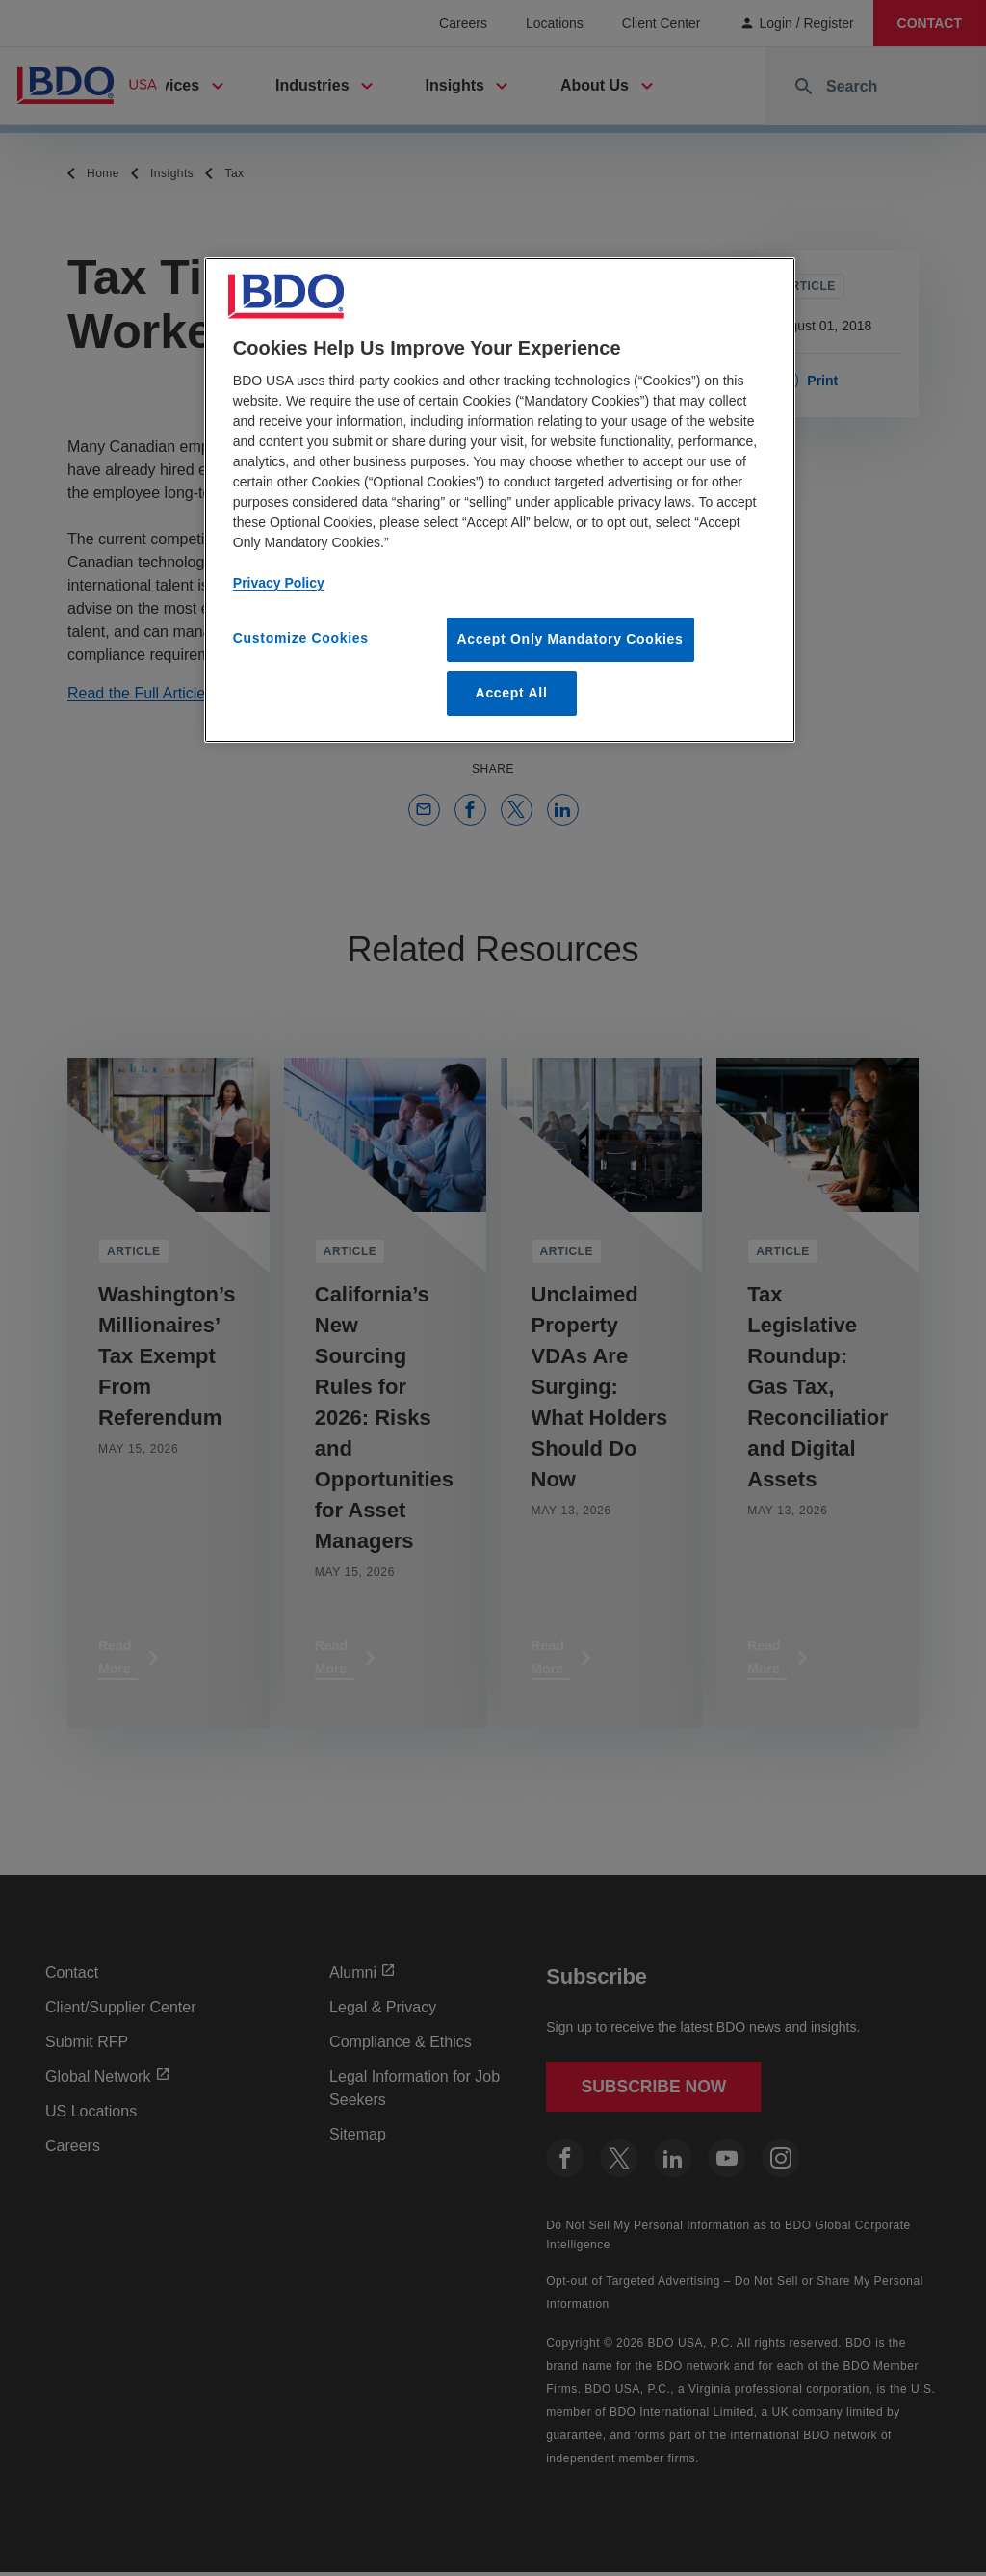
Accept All (512, 692)
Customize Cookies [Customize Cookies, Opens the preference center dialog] (301, 637)
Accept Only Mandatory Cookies (570, 638)
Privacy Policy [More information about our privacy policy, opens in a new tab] (278, 583)
